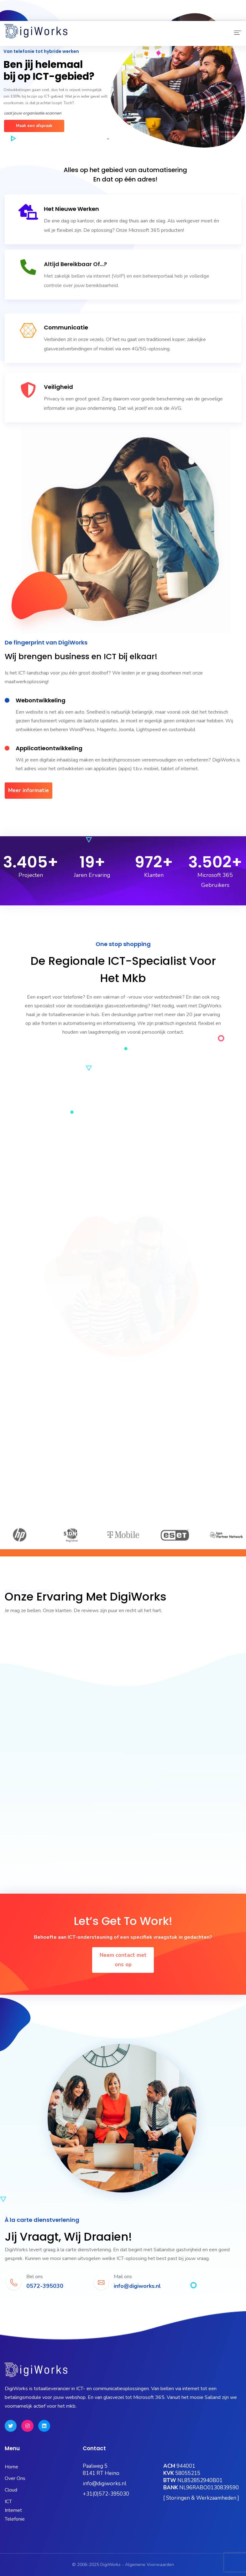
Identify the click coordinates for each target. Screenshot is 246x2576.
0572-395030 (24, 7)
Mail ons (123, 2276)
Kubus (116, 16)
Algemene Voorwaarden (149, 2565)
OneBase (143, 16)
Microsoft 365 (85, 16)
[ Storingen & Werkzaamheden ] (201, 2498)
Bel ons (34, 2276)
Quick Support (221, 16)
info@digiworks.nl (104, 2483)
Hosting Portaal (180, 16)
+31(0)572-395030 (106, 2493)
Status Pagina (45, 16)
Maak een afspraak (34, 126)
